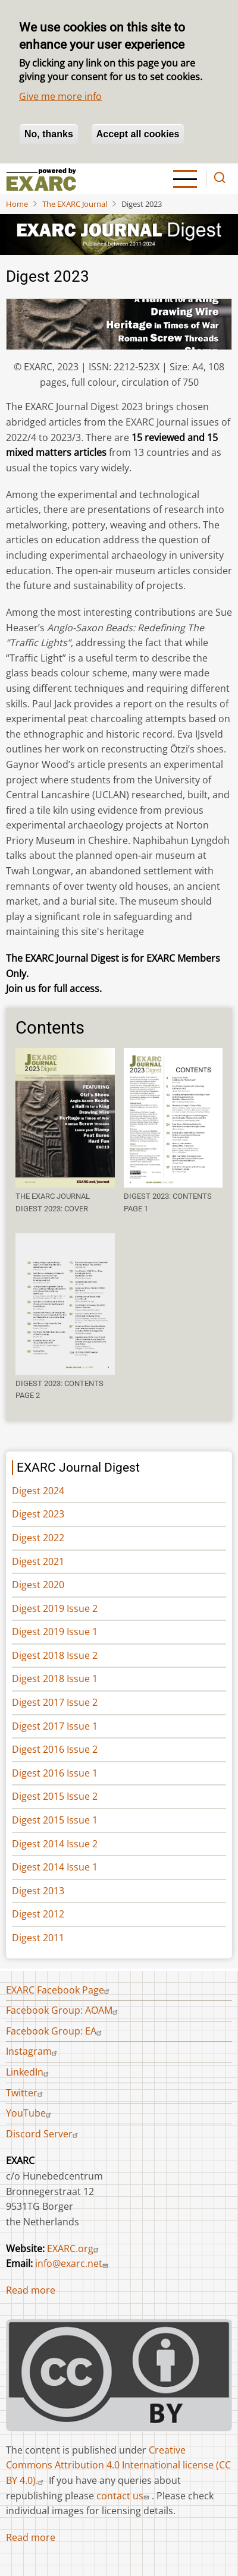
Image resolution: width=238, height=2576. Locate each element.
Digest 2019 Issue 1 (55, 1631)
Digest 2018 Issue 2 (55, 1655)
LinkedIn (29, 2072)
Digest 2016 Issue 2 (55, 1749)
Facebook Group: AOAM (63, 2010)
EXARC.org (74, 2248)
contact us (124, 2495)
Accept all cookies (138, 134)
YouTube (30, 2113)
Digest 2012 (38, 1913)
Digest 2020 (38, 1584)
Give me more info (60, 96)
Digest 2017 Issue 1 (55, 1726)
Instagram (33, 2051)
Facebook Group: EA (55, 2031)
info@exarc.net (73, 2263)
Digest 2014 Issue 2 (55, 1843)
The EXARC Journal (74, 204)
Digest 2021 (38, 1561)
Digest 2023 (38, 1513)
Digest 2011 (38, 1937)
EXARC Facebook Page (59, 1989)
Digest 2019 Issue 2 (55, 1608)
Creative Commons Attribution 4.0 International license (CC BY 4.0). (118, 2465)
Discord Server (43, 2133)
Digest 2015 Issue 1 (55, 1819)
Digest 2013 (38, 1890)
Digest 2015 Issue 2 (55, 1796)
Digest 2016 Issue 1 (55, 1773)
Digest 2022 (38, 1537)
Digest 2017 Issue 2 (55, 1702)
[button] (65, 1118)
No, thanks (48, 134)
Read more (30, 2290)
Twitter (26, 2092)
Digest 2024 (38, 1490)
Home (17, 204)
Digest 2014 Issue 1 (55, 1866)
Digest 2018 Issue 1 (55, 1678)
